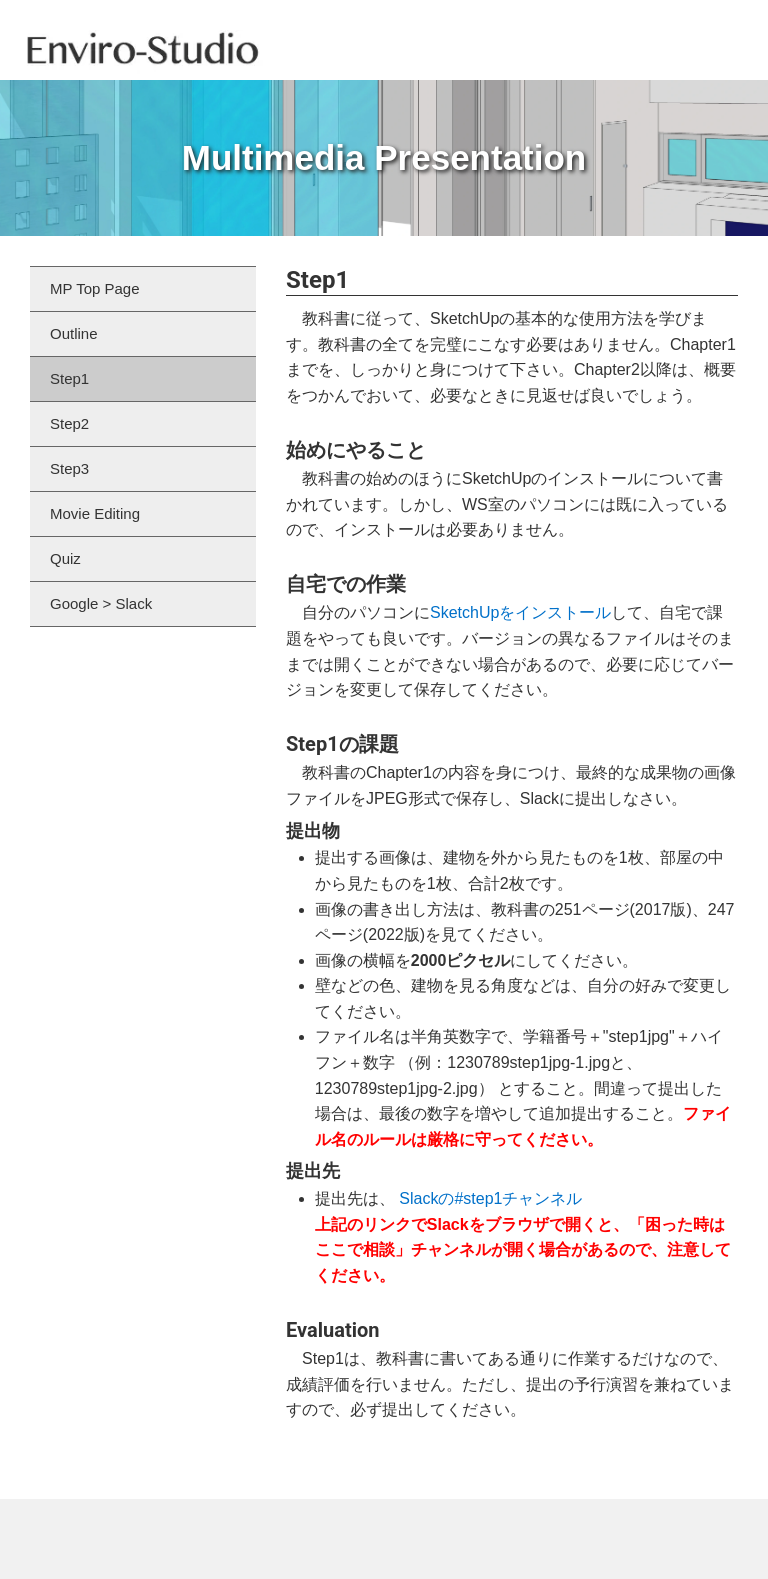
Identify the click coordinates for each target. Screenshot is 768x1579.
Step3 (69, 468)
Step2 (69, 423)
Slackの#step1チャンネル (490, 1198)
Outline (74, 333)
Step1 (69, 378)
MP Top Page (95, 288)
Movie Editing (95, 513)
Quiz (65, 558)
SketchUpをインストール (520, 612)
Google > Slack (101, 603)
